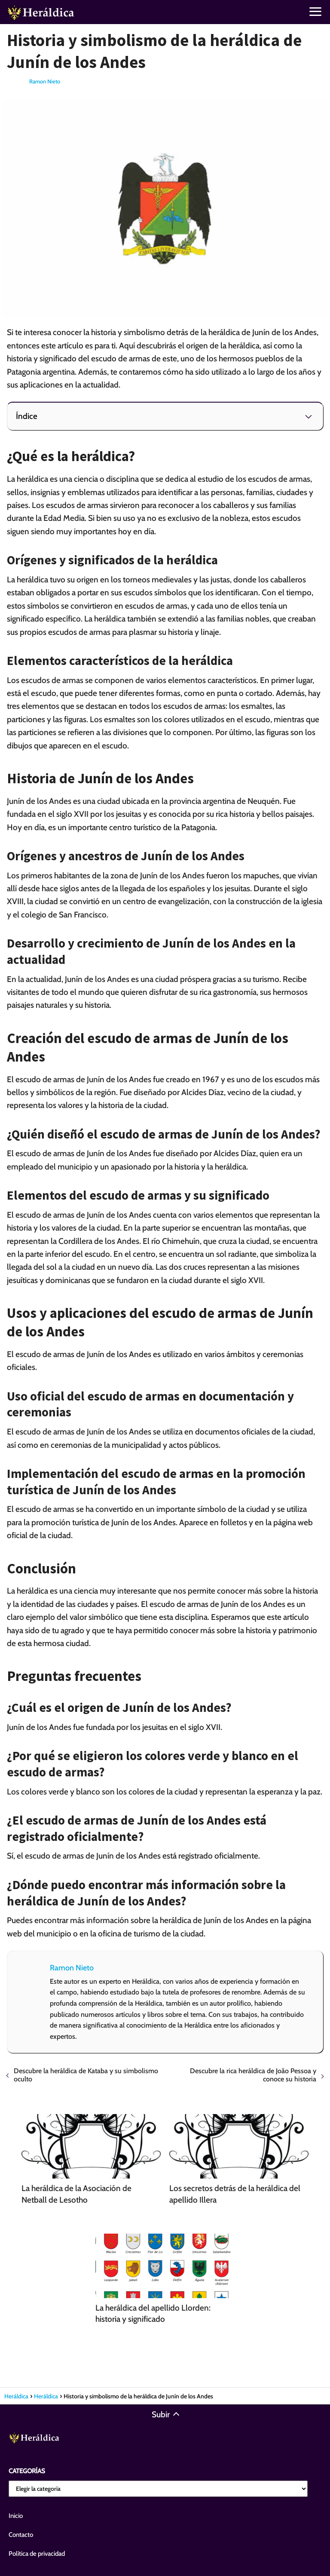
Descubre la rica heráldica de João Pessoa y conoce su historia (253, 2075)
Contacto (21, 2535)
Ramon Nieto (44, 81)
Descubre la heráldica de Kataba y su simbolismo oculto (86, 2075)
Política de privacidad (37, 2554)
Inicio (16, 2516)
